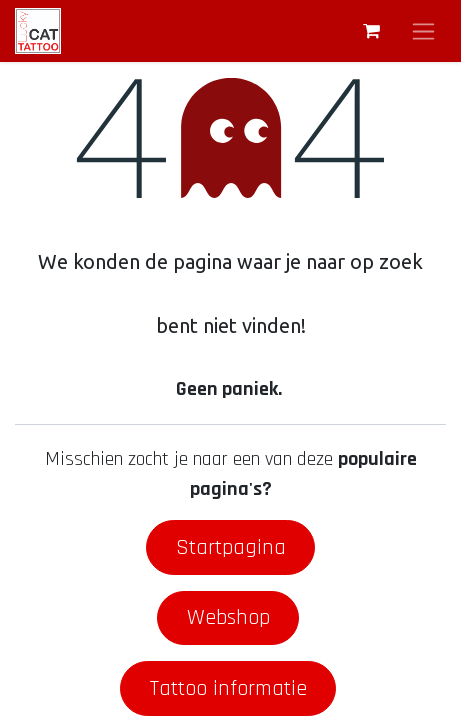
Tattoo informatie (228, 688)
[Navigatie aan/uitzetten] (423, 31)
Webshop (228, 617)
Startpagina (231, 547)
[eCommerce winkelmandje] (371, 31)
